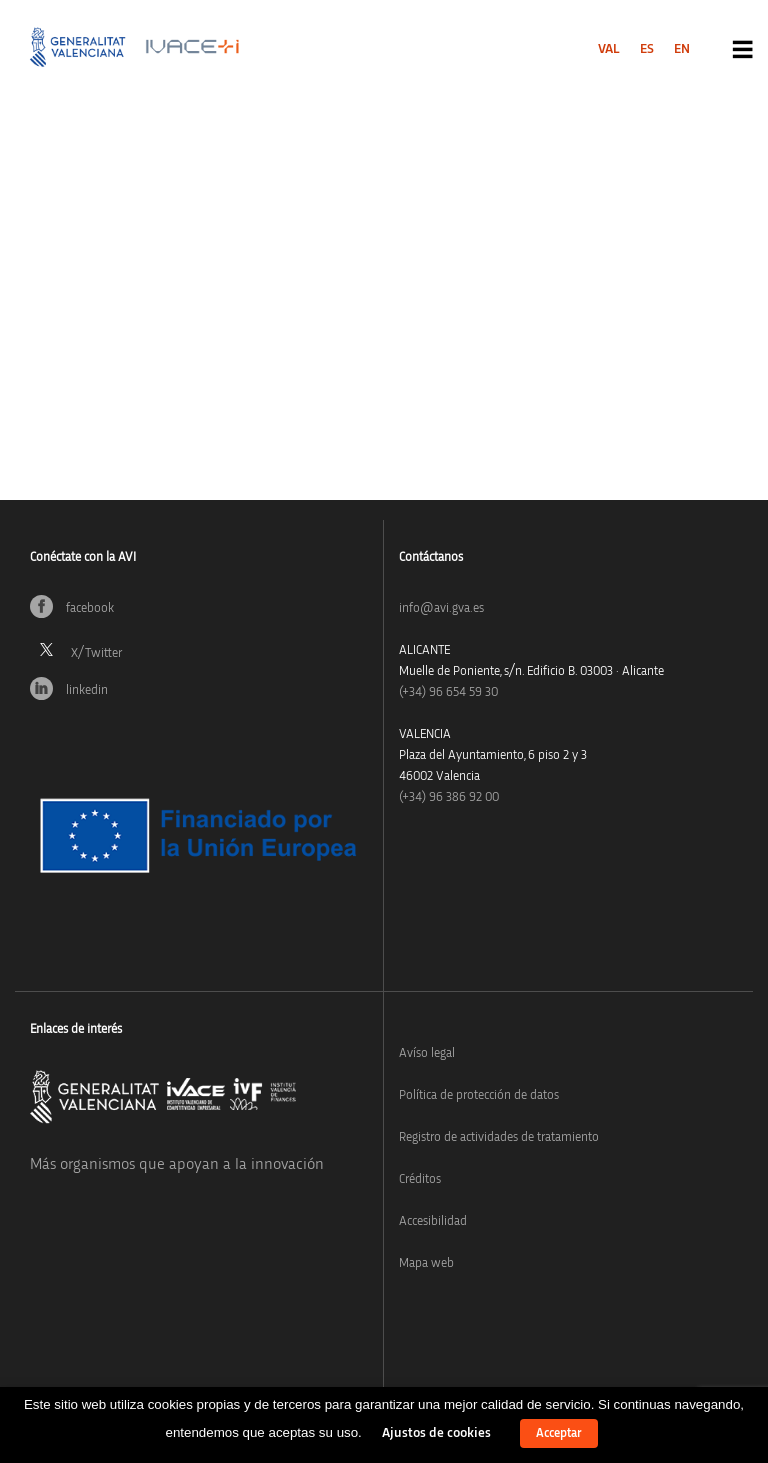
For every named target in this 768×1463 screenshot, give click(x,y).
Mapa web (426, 1263)
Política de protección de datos (479, 1095)
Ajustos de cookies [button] (436, 1433)
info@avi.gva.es (441, 608)
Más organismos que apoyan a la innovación (177, 1164)
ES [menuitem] (647, 49)
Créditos (420, 1179)
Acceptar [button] (559, 1433)
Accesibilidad (433, 1221)
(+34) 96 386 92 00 (449, 797)
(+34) (448, 692)
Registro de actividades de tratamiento (499, 1137)
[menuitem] (609, 49)
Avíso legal (427, 1053)
